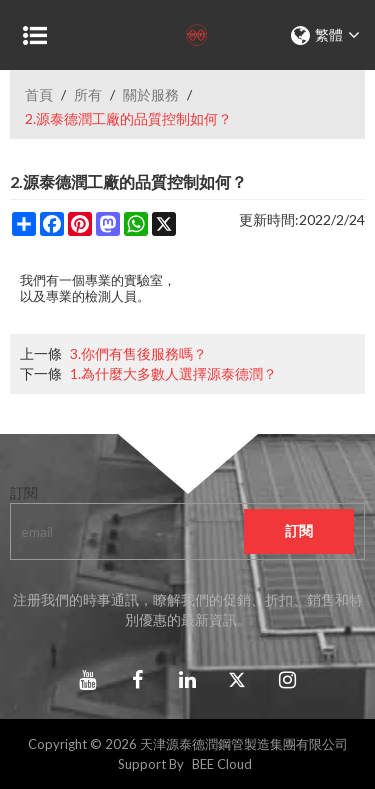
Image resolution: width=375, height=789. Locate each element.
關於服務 (151, 94)
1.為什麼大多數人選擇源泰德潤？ (173, 373)
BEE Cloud (222, 764)
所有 (88, 94)
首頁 (39, 94)
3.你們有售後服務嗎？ (138, 353)
